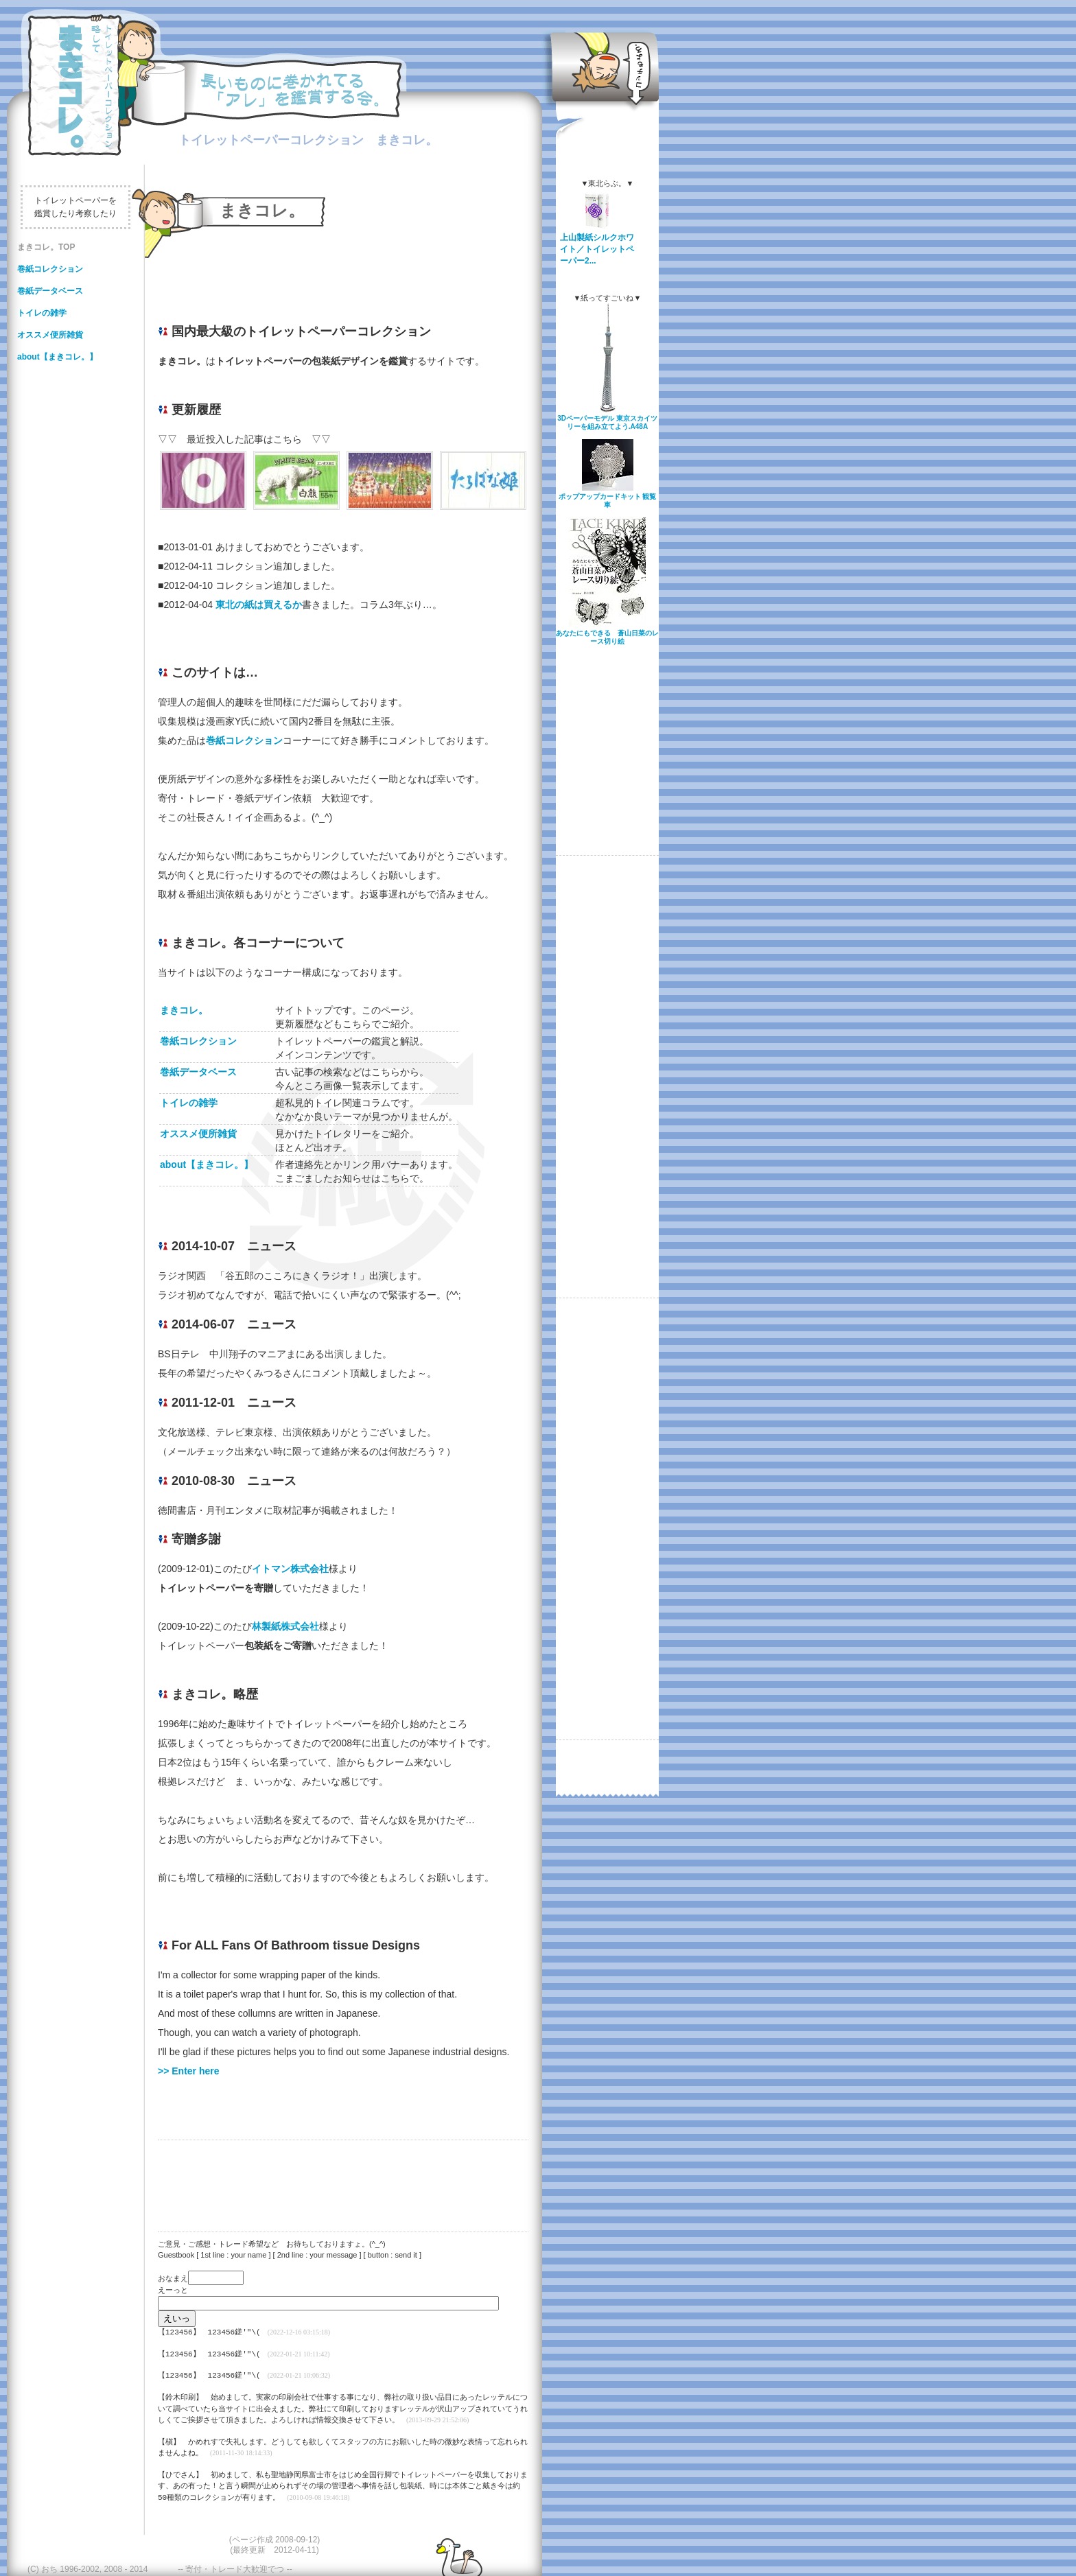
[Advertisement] (336, 2177)
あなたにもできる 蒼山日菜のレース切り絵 (607, 637)
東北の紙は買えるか (258, 604)
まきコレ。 (193, 1010)
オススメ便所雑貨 (50, 335)
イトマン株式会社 (290, 1568)
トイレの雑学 (42, 313)
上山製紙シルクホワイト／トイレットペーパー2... (597, 249)
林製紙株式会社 (285, 1626)
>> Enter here (189, 2070)
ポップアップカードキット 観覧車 (608, 500)
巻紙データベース (50, 291)
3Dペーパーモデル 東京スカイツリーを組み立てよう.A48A (607, 422)
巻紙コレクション (50, 269)
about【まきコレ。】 (57, 357)
